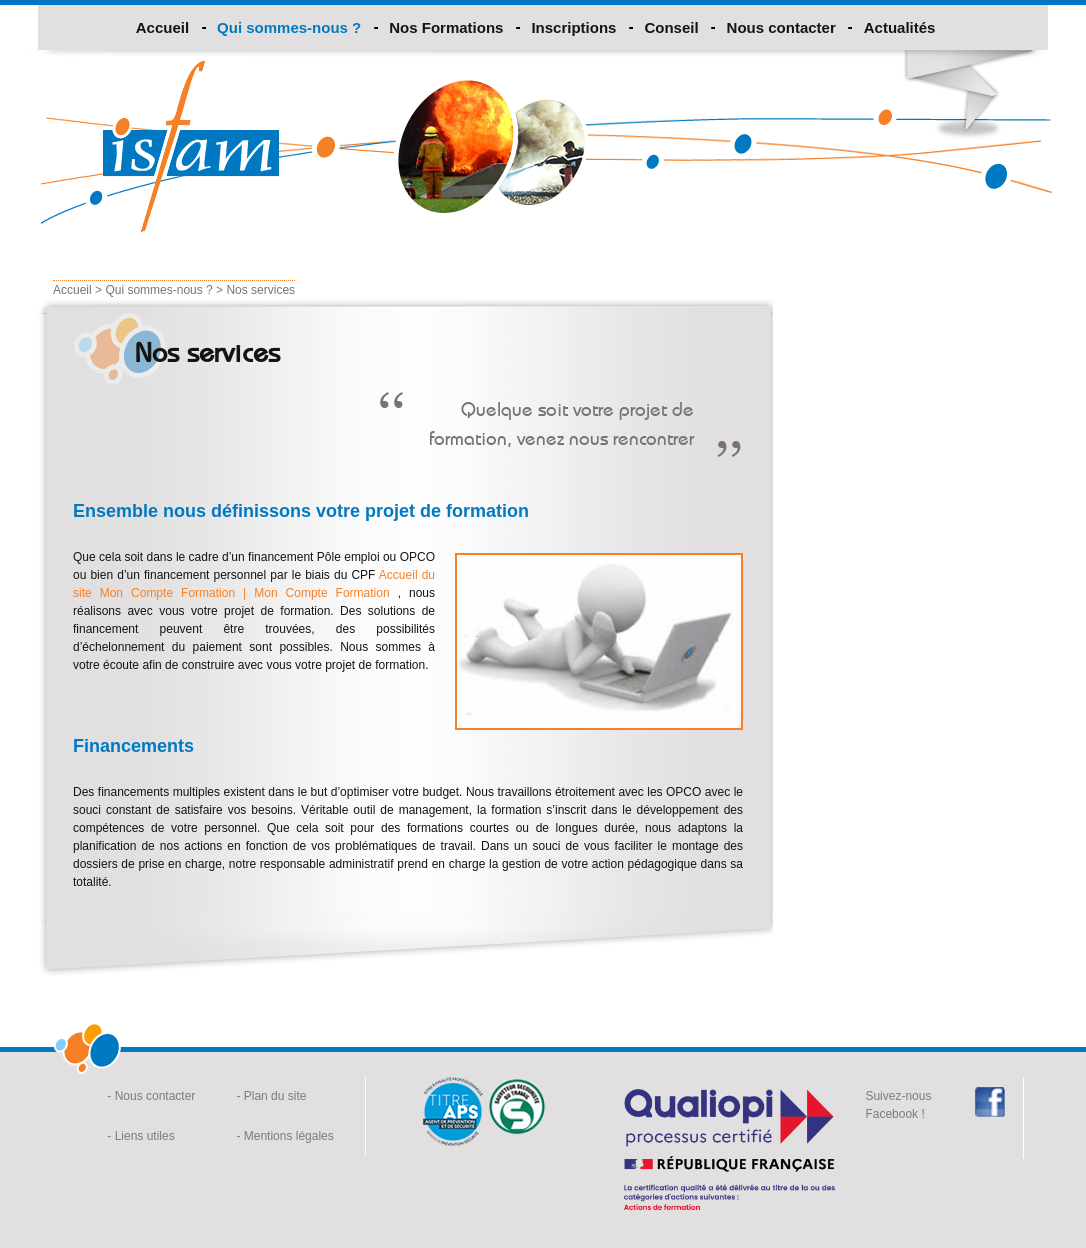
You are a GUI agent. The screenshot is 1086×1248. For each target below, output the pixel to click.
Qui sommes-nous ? (289, 27)
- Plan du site (271, 1096)
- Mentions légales (284, 1136)
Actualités (900, 27)
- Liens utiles (140, 1136)
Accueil (162, 27)
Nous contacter (781, 27)
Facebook (990, 1102)
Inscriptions (573, 27)
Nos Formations (446, 27)
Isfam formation (191, 146)
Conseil (671, 27)
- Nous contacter (151, 1096)
